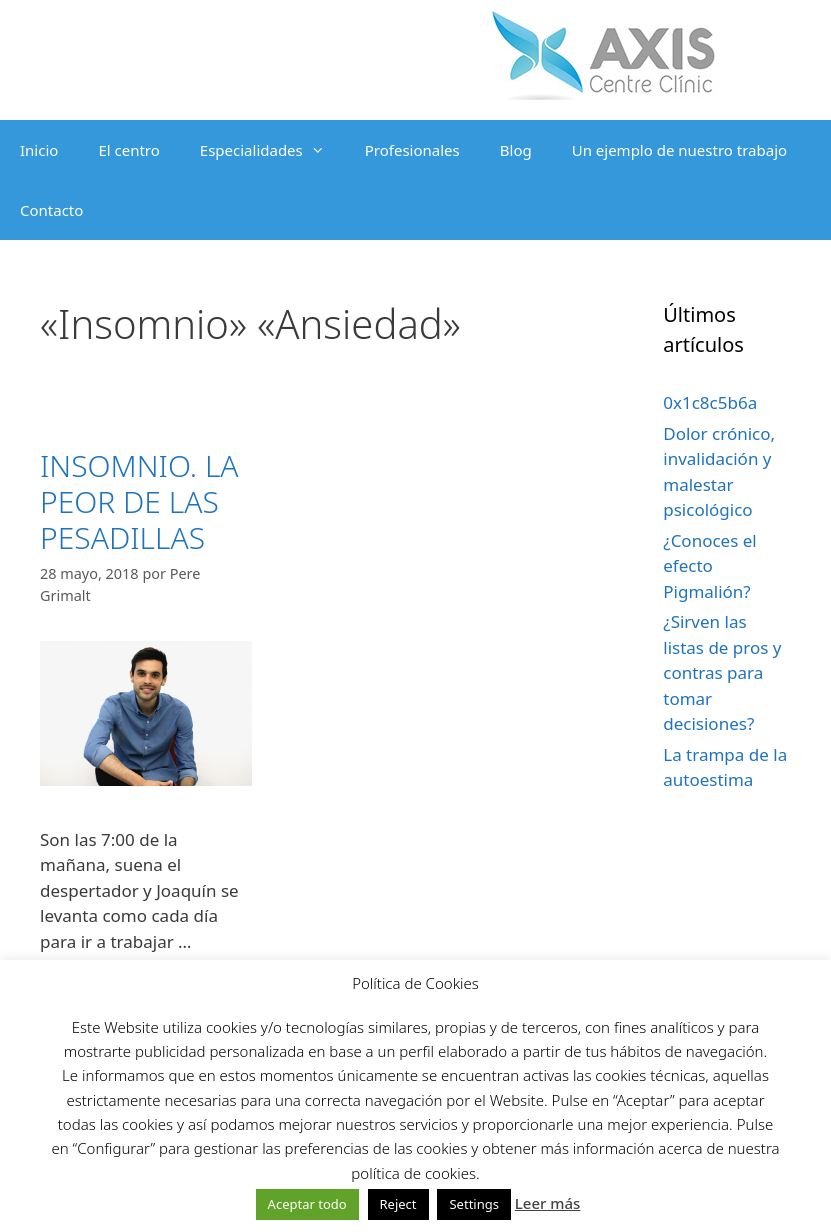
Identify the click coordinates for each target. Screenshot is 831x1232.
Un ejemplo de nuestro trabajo (679, 150)
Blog (516, 150)
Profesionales (412, 150)
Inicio (39, 150)
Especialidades (272, 150)
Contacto (51, 210)
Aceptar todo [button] (307, 1204)
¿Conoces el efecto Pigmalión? (709, 566)
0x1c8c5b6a (710, 402)
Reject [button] (398, 1204)
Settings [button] (473, 1204)
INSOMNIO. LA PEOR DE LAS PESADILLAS (139, 501)
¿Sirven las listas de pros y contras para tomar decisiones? (722, 672)
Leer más (548, 1203)
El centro (128, 150)
